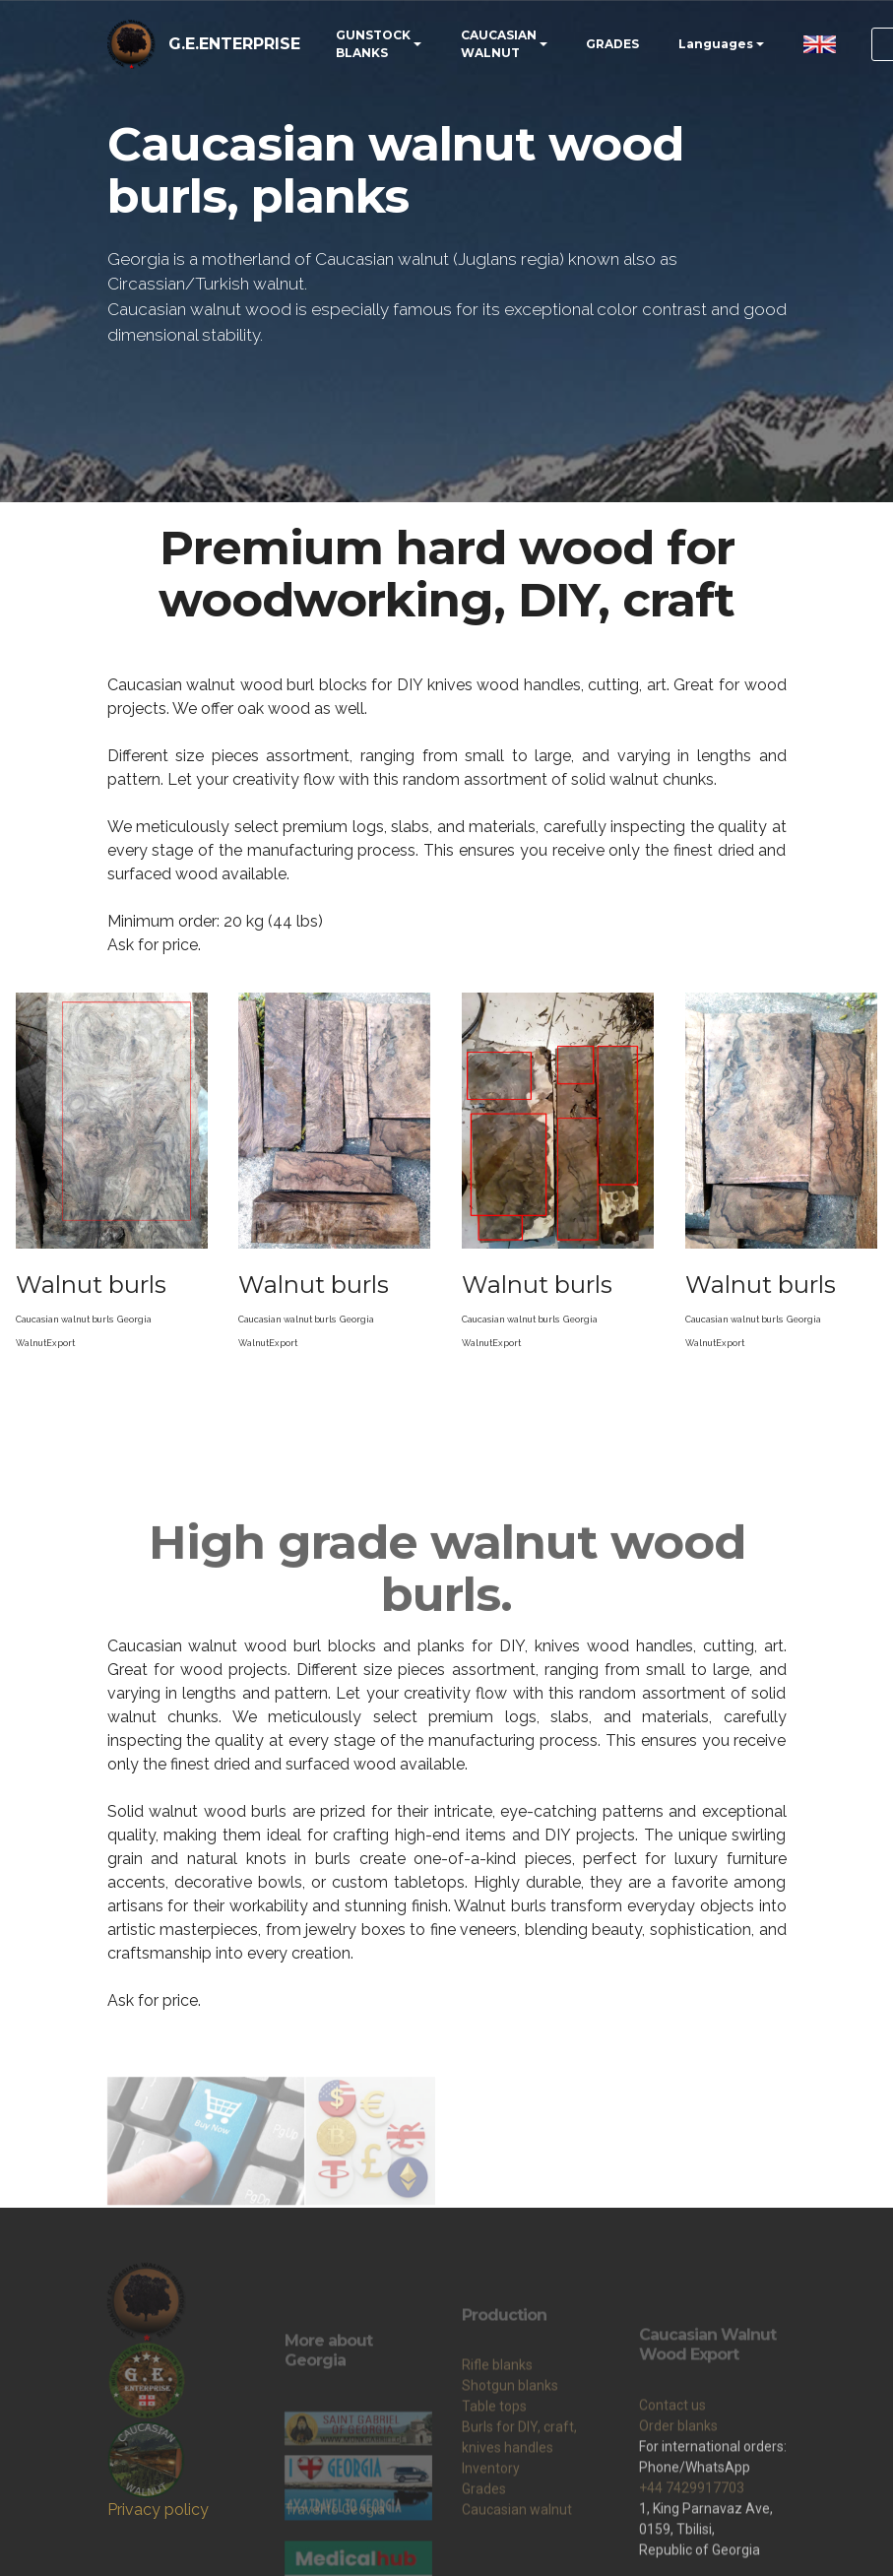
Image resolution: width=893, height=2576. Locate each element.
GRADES (612, 43)
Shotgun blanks (510, 2470)
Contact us (672, 2513)
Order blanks (678, 2534)
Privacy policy (158, 2509)
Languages (715, 43)
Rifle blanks (497, 2449)
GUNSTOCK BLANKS (373, 44)
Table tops (494, 2490)
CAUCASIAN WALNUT (499, 44)
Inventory (491, 2552)
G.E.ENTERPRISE (234, 43)
